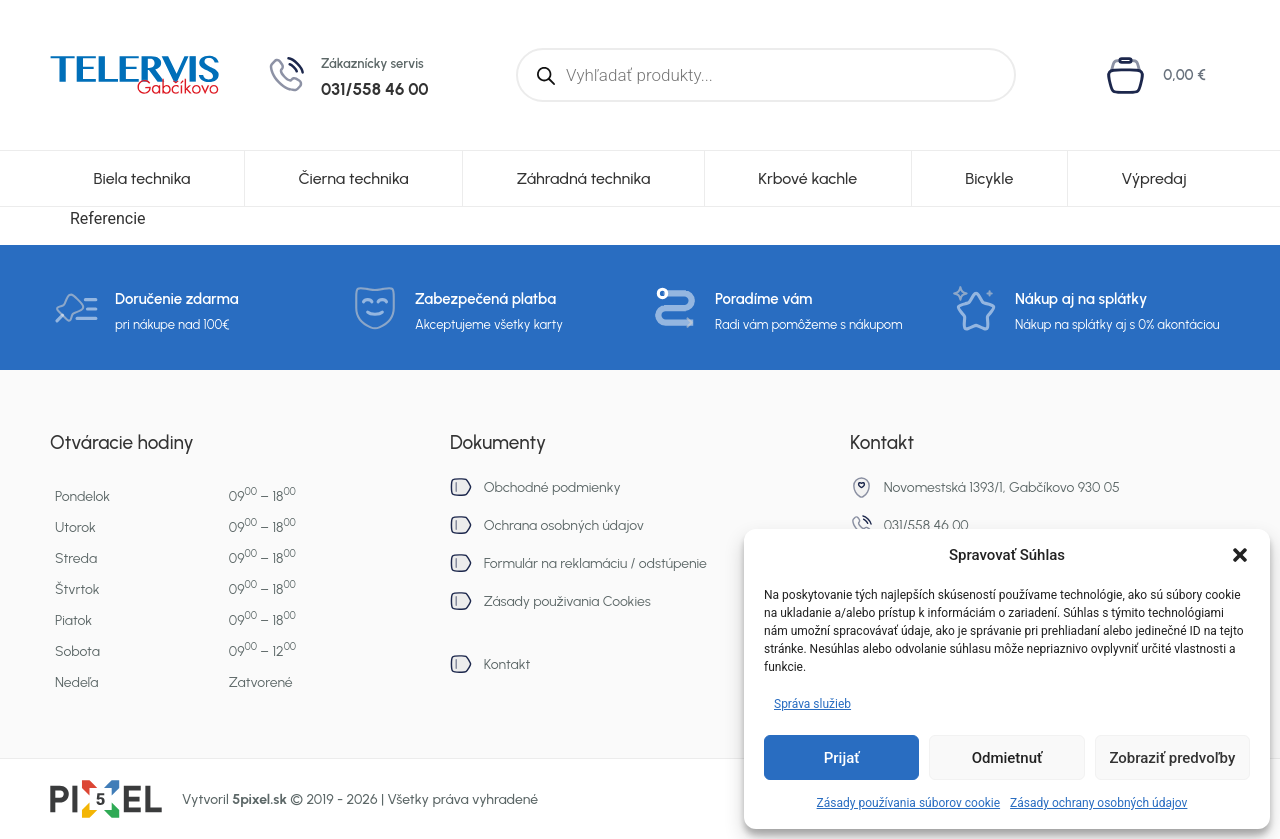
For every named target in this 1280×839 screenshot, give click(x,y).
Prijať (842, 758)
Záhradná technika (584, 178)
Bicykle (989, 178)
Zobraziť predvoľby (1172, 758)
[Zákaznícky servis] (286, 75)
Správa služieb (812, 704)
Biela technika (141, 178)
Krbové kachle (807, 178)
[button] (1240, 555)
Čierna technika (353, 178)
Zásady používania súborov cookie (909, 803)
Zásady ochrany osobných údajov (1098, 803)
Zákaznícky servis (372, 63)
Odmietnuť (1007, 758)
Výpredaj (1153, 178)
